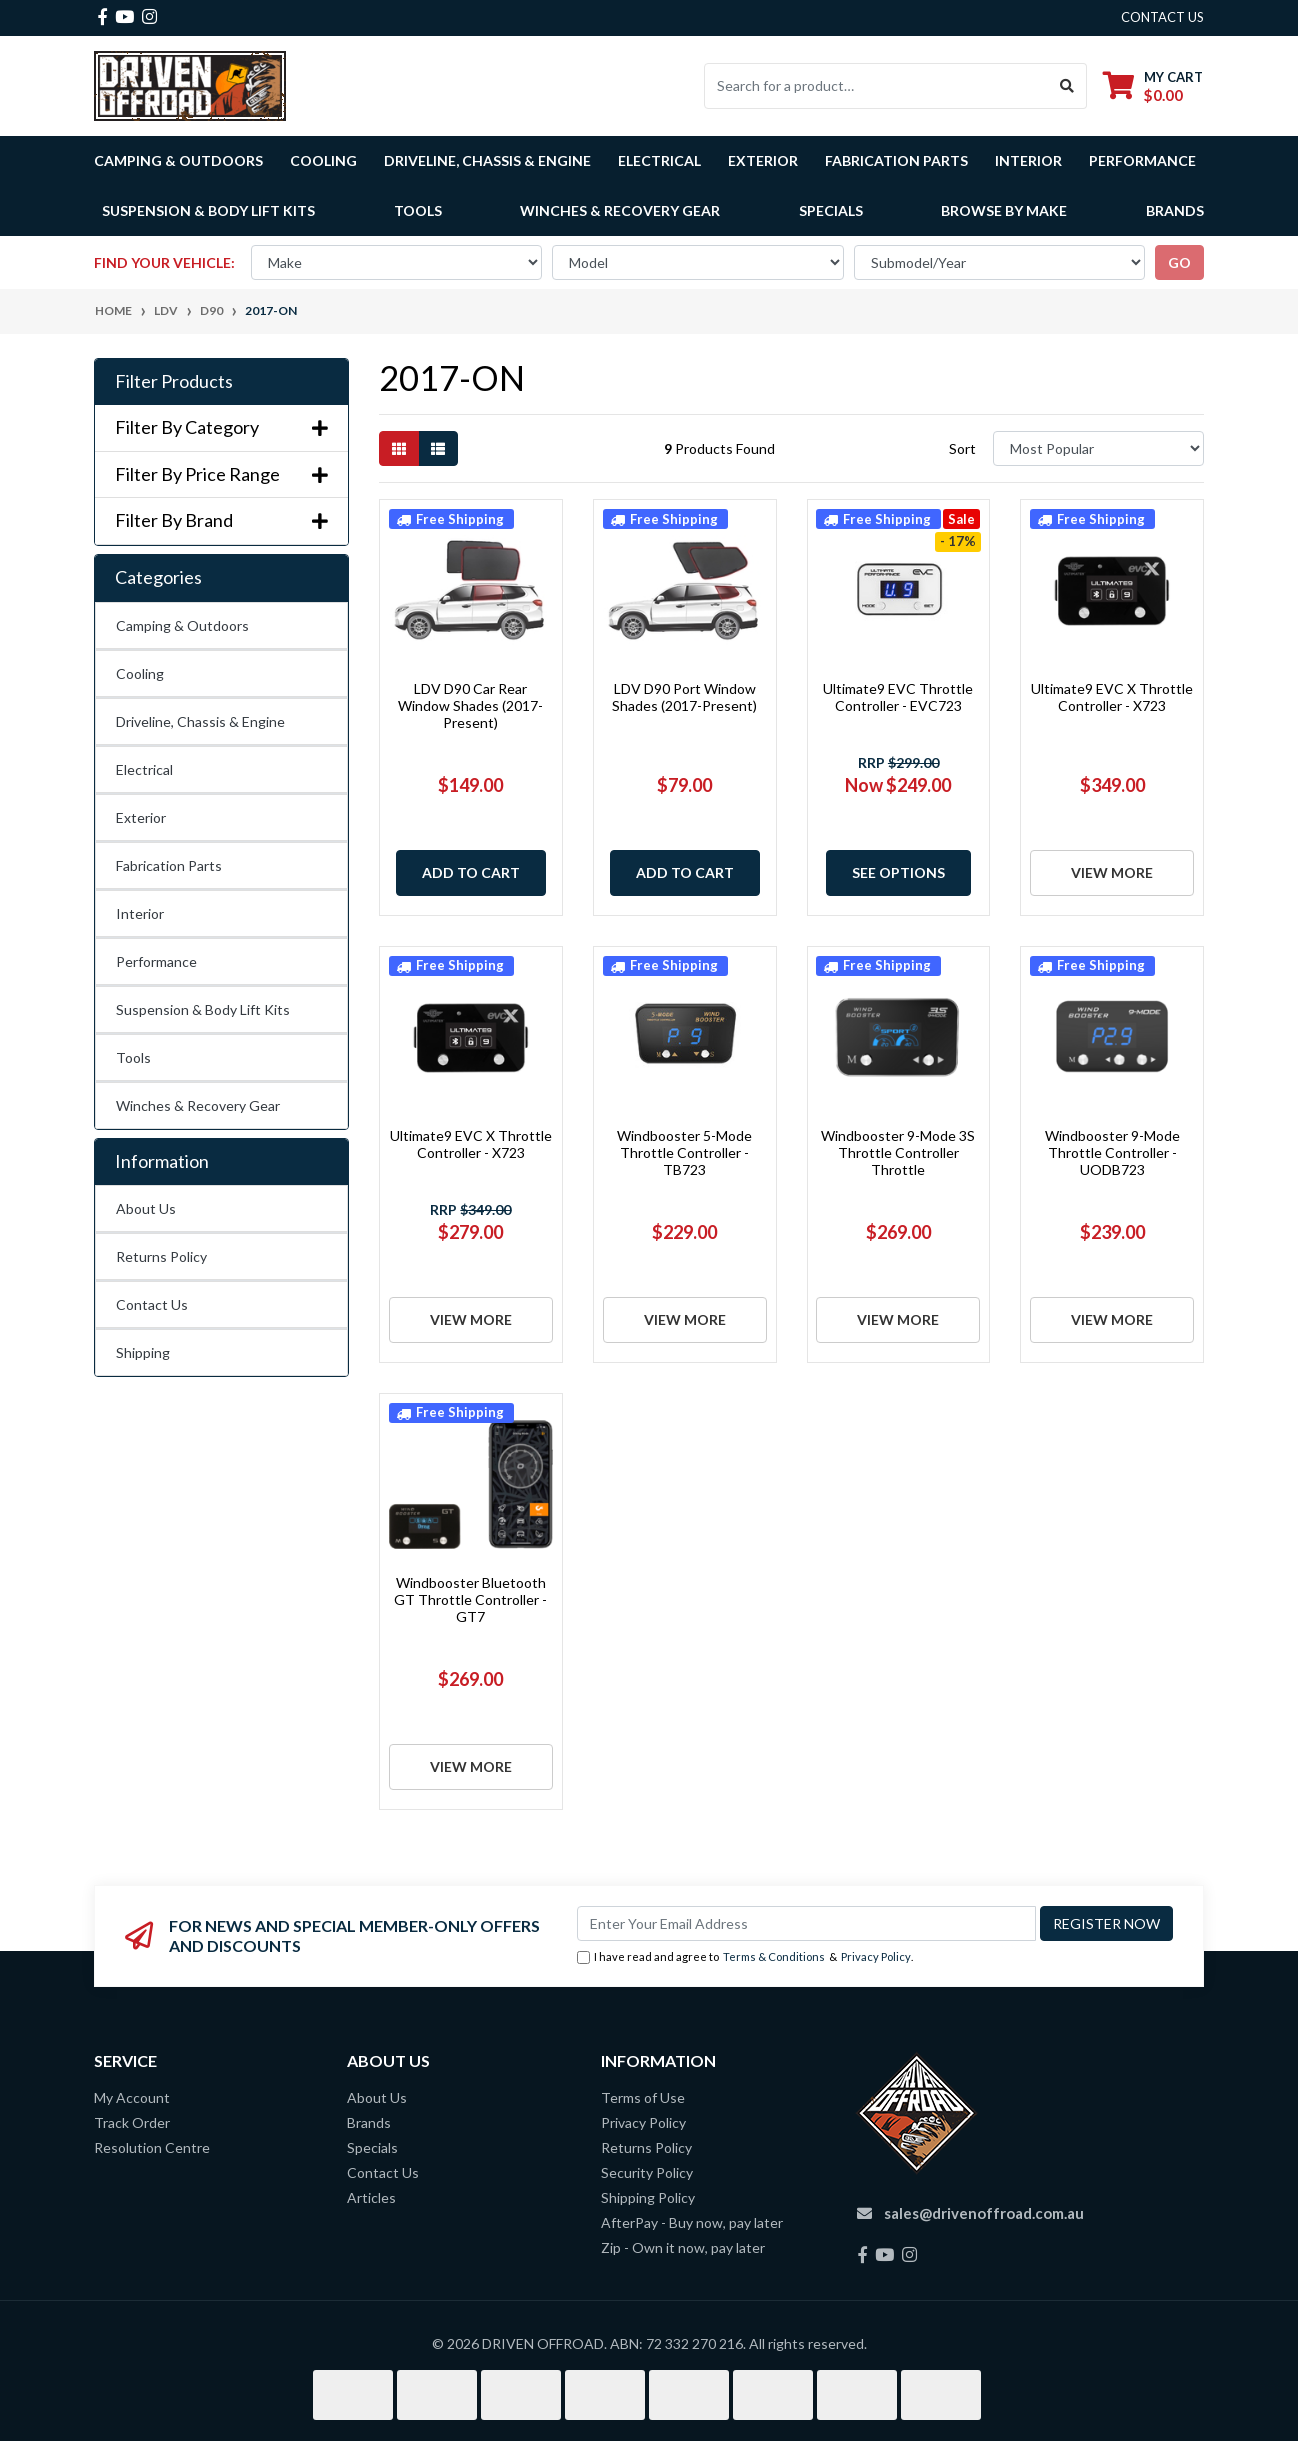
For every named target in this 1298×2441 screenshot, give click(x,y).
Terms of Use (643, 2097)
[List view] (438, 448)
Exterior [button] (763, 160)
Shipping (143, 1352)
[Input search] (876, 86)
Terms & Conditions (774, 1956)
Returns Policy (161, 1256)
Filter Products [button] (174, 381)
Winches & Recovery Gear (198, 1105)
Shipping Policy (648, 2197)
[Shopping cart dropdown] (1153, 85)
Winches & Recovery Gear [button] (620, 210)
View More (1112, 872)
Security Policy (647, 2172)
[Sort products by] (1098, 448)
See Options (898, 872)
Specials (831, 210)
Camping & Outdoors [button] (178, 160)
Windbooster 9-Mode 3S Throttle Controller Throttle (898, 1152)
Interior (140, 913)
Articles (371, 2197)
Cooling (140, 673)
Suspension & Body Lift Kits (203, 1009)
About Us (146, 1208)
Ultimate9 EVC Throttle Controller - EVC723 (898, 697)
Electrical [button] (659, 160)
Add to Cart (471, 872)
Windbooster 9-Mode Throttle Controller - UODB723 (1112, 1152)
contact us (1162, 17)
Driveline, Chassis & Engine (200, 721)
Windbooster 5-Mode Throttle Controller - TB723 (684, 1152)
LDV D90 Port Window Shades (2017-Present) (684, 697)
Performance (156, 961)
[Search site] (1067, 86)
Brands (369, 2122)
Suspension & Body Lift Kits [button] (208, 210)
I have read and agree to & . (745, 1957)
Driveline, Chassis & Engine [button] (487, 160)
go (1179, 262)
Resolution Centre (152, 2147)
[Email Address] (806, 1923)
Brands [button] (1175, 210)
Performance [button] (1142, 160)
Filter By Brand (221, 520)
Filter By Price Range (221, 474)
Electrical (144, 769)
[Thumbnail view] (399, 448)
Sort (962, 448)
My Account (132, 2097)
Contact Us (152, 1304)
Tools (418, 210)
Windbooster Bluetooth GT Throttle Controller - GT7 (470, 1599)
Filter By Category (221, 427)
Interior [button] (1028, 160)
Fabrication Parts (896, 160)
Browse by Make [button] (1004, 210)
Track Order (132, 2122)
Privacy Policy (876, 1956)
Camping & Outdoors (182, 625)
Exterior (141, 817)
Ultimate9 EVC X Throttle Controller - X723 (1112, 697)
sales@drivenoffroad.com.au (984, 2213)
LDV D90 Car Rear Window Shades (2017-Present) (470, 705)
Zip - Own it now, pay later (683, 2247)
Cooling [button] (323, 160)
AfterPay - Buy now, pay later (692, 2222)
